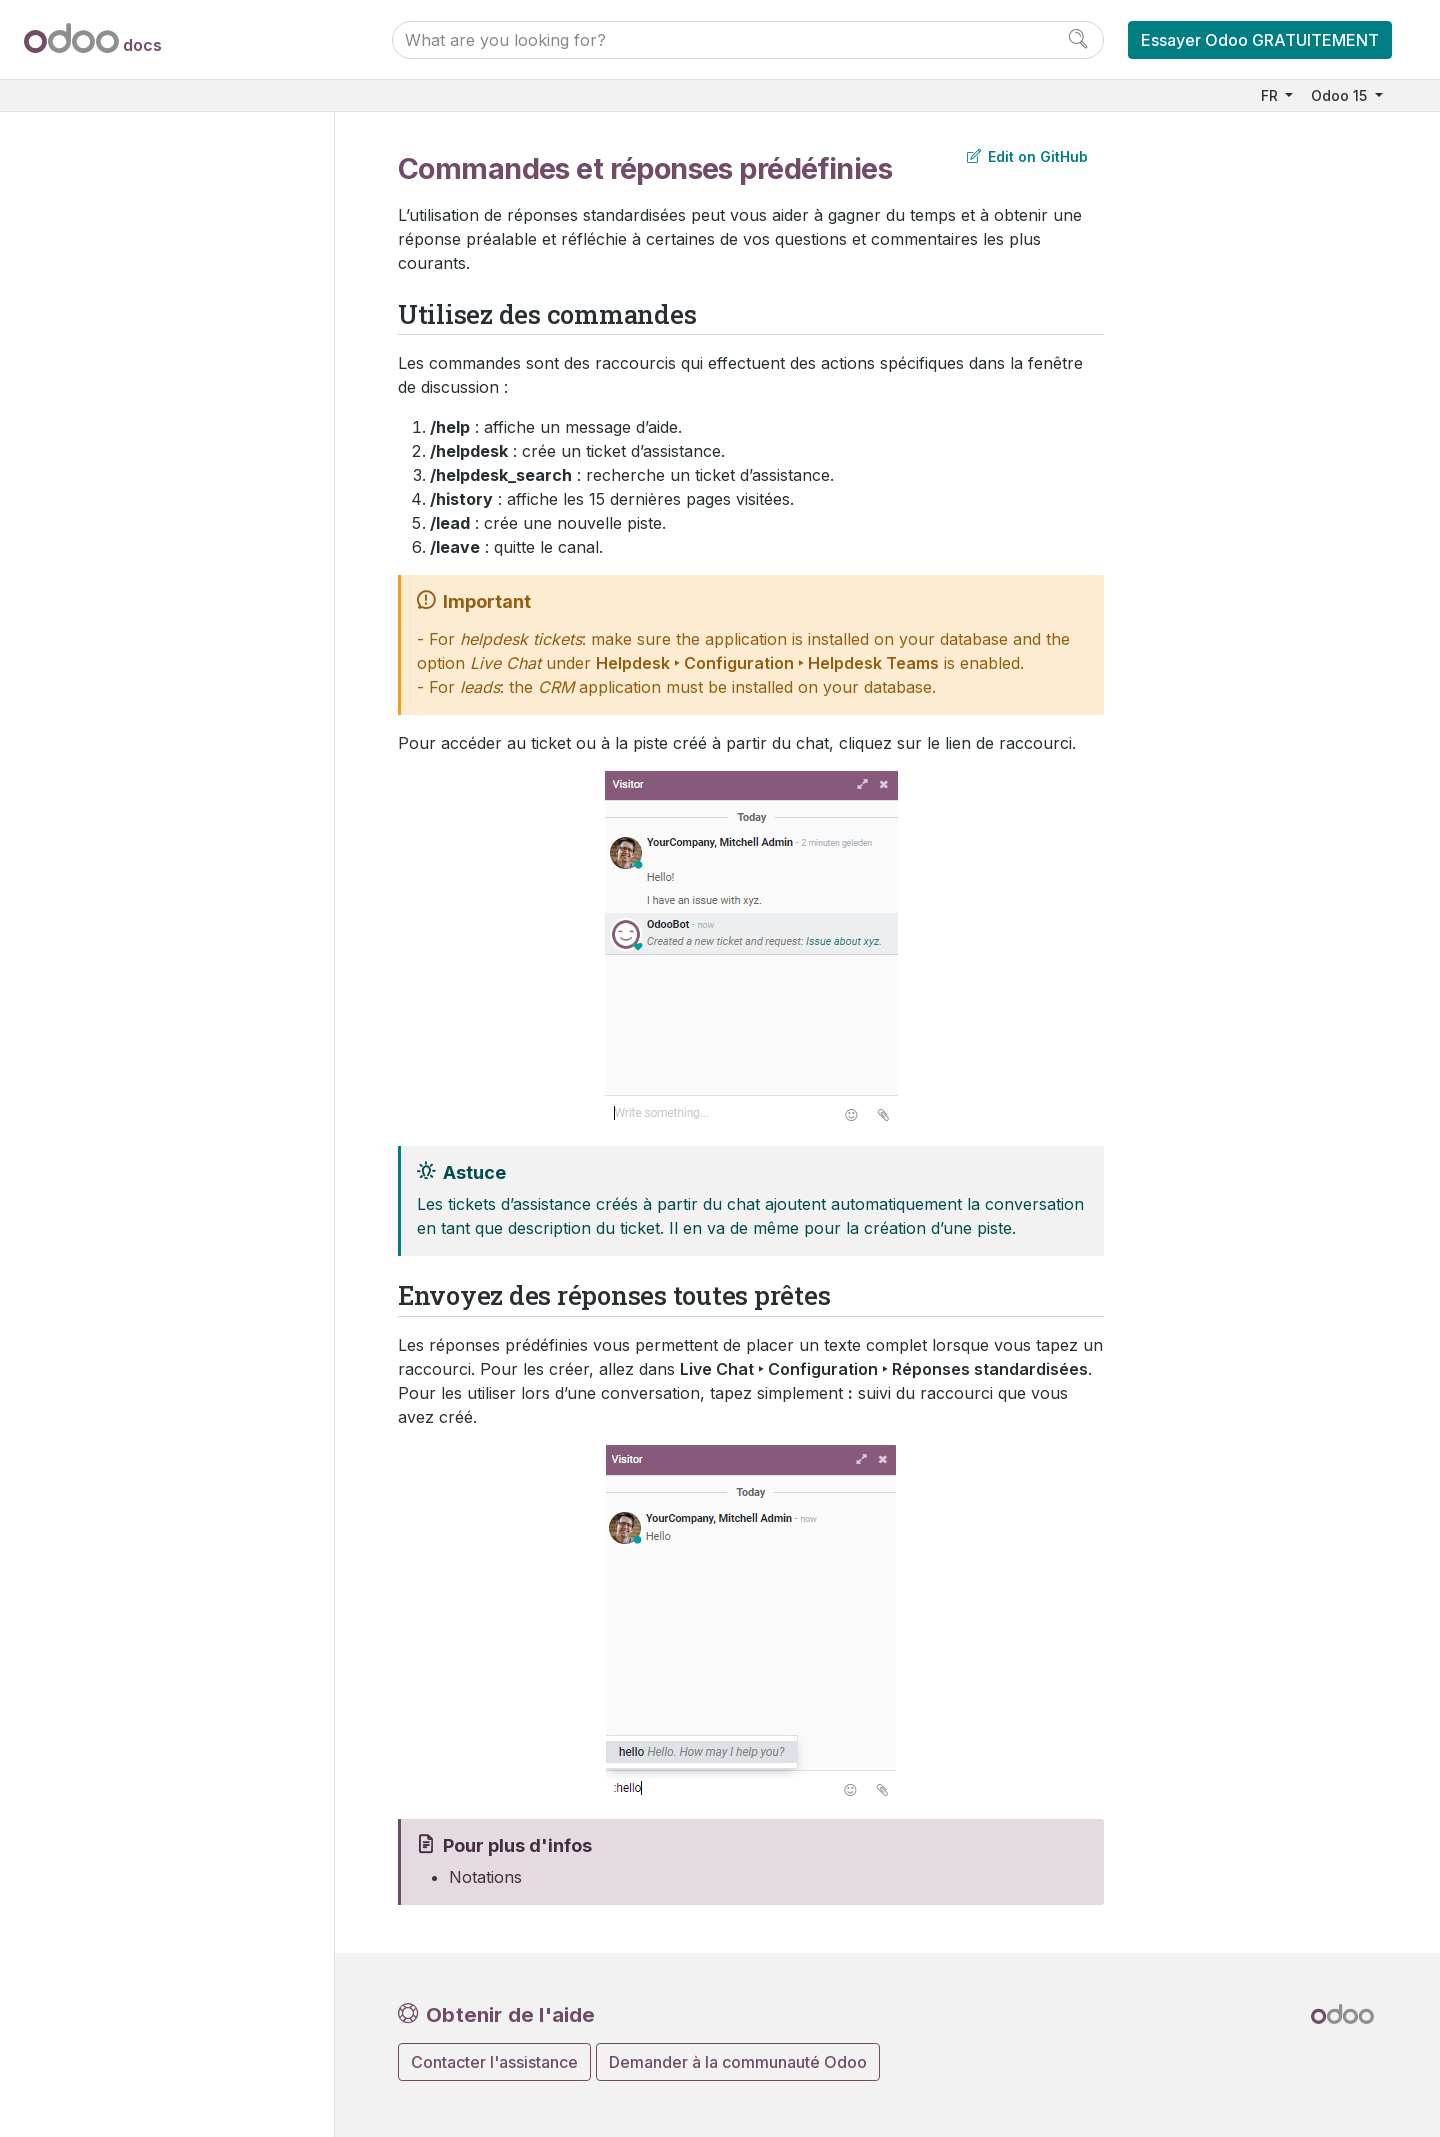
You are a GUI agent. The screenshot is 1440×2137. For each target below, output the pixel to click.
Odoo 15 (1341, 95)
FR (1271, 95)
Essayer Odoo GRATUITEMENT (1260, 40)
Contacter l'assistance (494, 2062)
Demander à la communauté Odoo (738, 2062)
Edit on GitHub (1027, 156)
